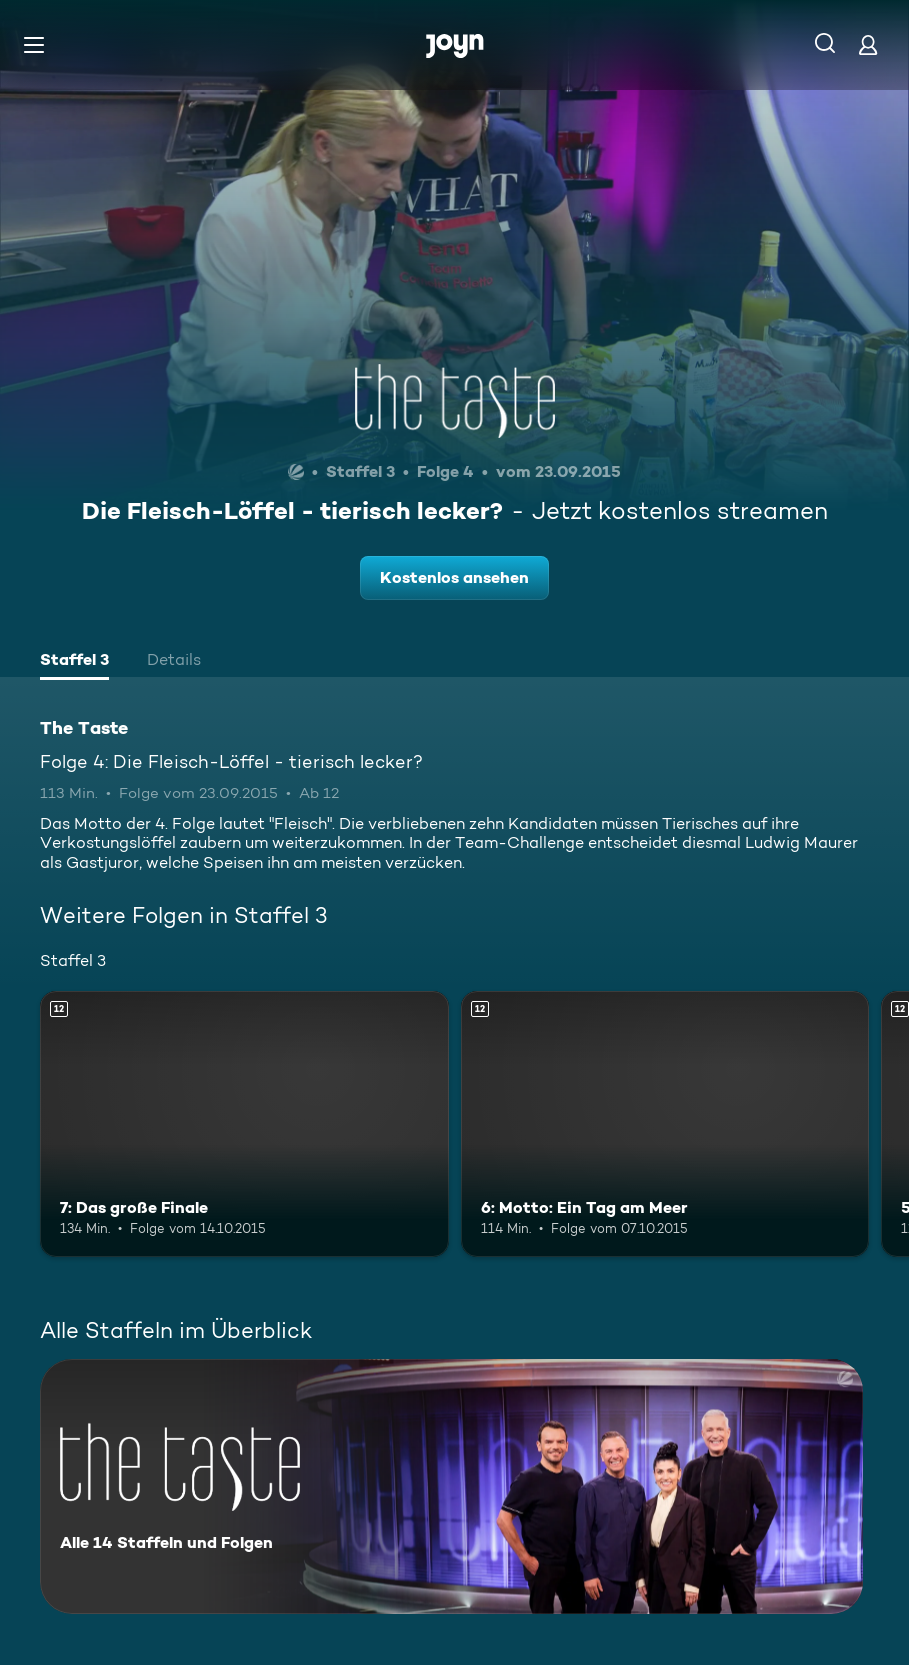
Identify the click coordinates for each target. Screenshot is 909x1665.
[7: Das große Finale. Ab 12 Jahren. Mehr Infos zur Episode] (244, 1124)
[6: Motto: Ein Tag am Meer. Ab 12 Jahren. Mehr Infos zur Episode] (665, 1124)
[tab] (74, 662)
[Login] (868, 44)
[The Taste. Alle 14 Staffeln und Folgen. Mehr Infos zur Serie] (451, 1486)
